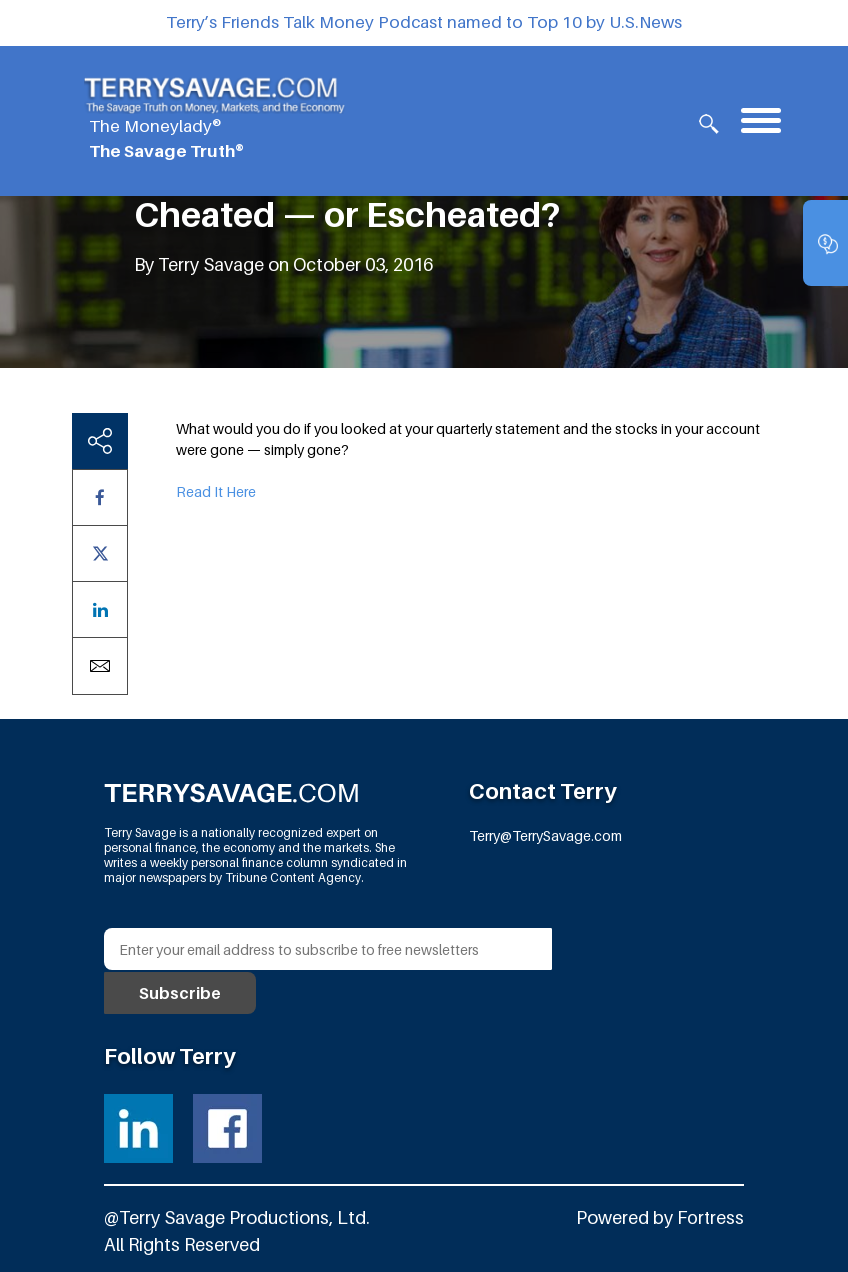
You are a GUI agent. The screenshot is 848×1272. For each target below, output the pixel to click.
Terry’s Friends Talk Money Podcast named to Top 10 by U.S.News (424, 22)
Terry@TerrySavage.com (545, 835)
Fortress (709, 1215)
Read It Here (216, 491)
